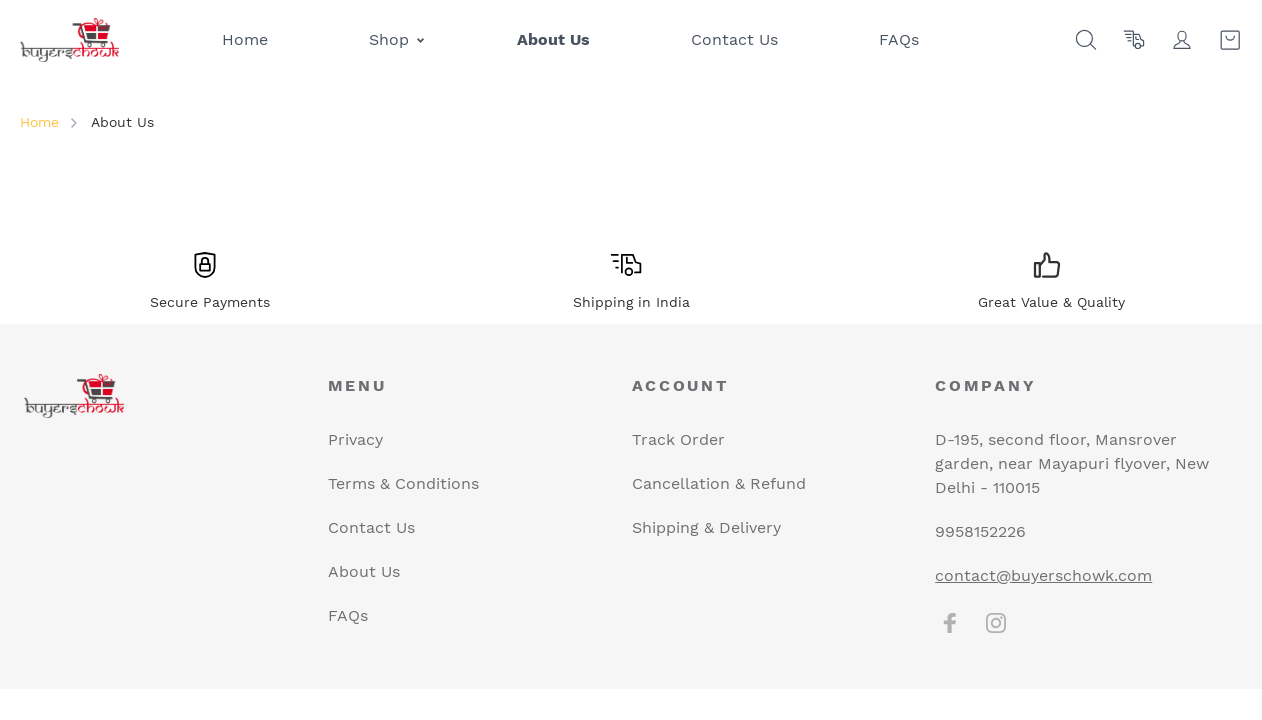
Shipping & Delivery (706, 527)
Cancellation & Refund (719, 483)
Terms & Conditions (403, 483)
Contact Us (371, 527)
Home (39, 122)
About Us (364, 571)
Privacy (355, 439)
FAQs (348, 615)
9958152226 (980, 531)
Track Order (678, 439)
